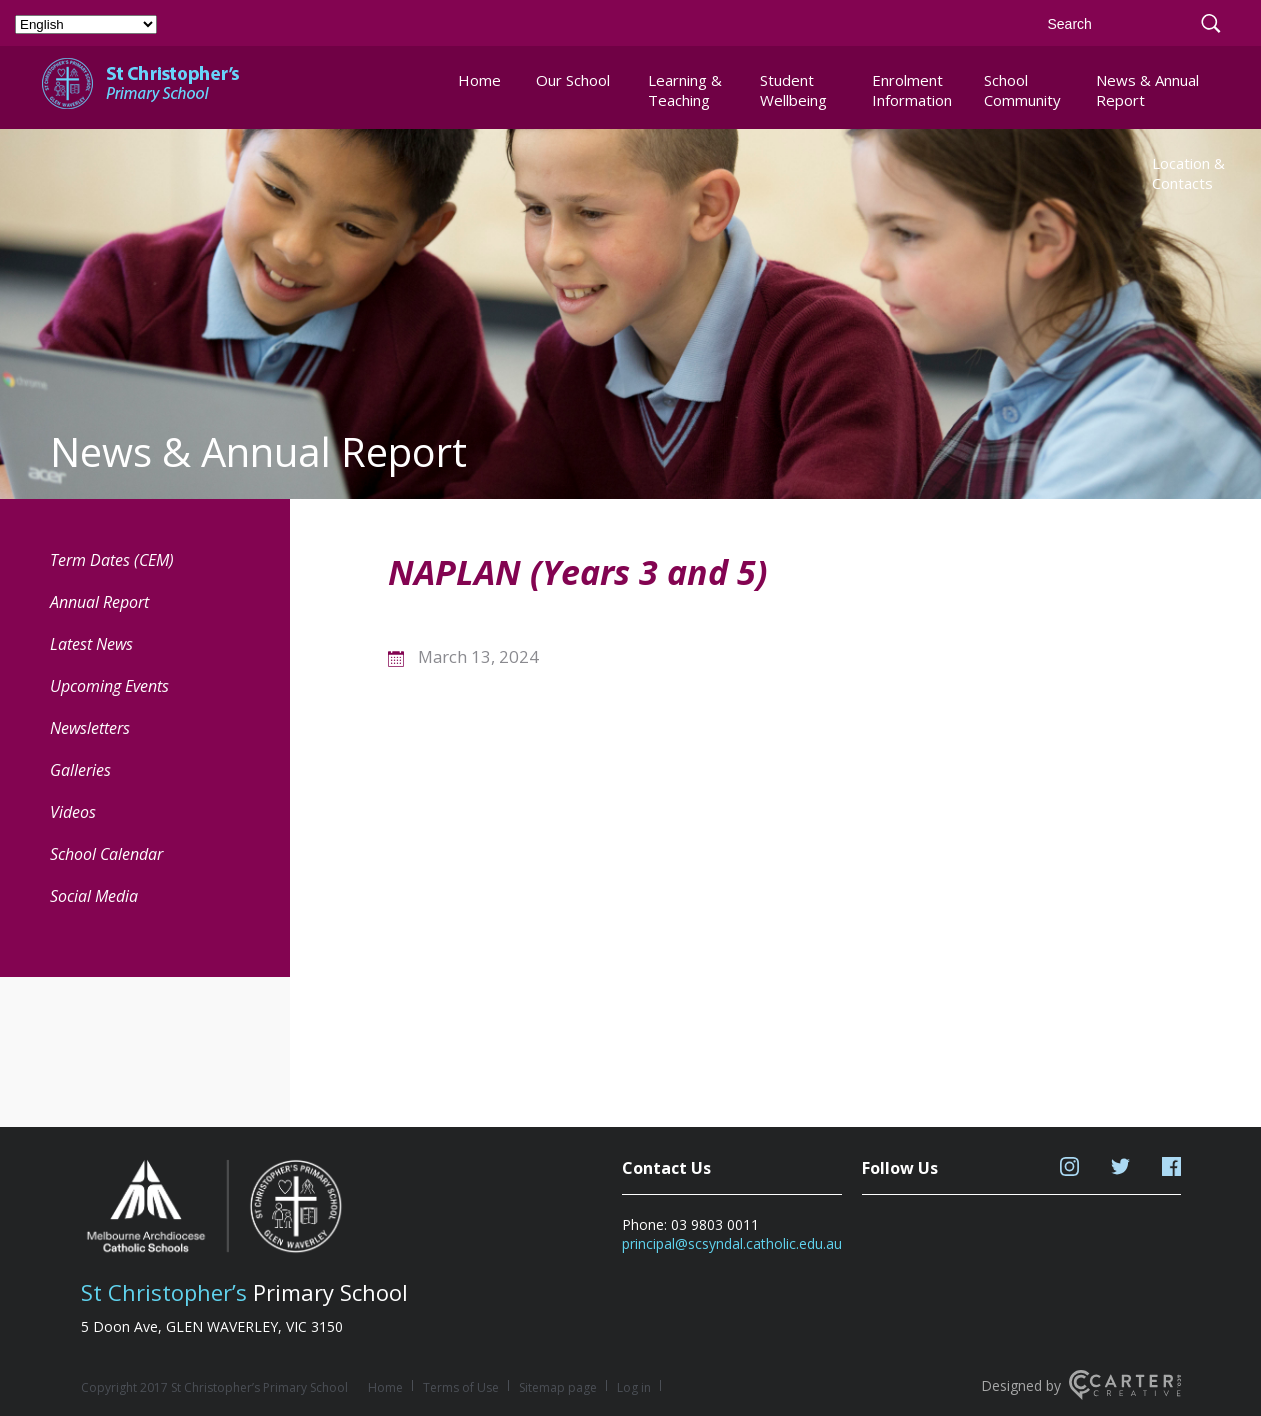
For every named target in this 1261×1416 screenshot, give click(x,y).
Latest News (91, 644)
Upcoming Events (109, 686)
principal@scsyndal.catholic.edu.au (732, 1243)
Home (479, 80)
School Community (1022, 90)
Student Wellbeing (793, 90)
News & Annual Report (1147, 90)
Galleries (80, 770)
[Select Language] (86, 24)
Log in (634, 1387)
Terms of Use (461, 1387)
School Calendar (106, 854)
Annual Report (99, 602)
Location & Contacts (1188, 173)
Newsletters (90, 728)
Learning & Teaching (685, 90)
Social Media (94, 896)
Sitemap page (558, 1387)
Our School (573, 80)
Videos (73, 812)
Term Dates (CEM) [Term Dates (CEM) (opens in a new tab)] (112, 560)
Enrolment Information (911, 90)
